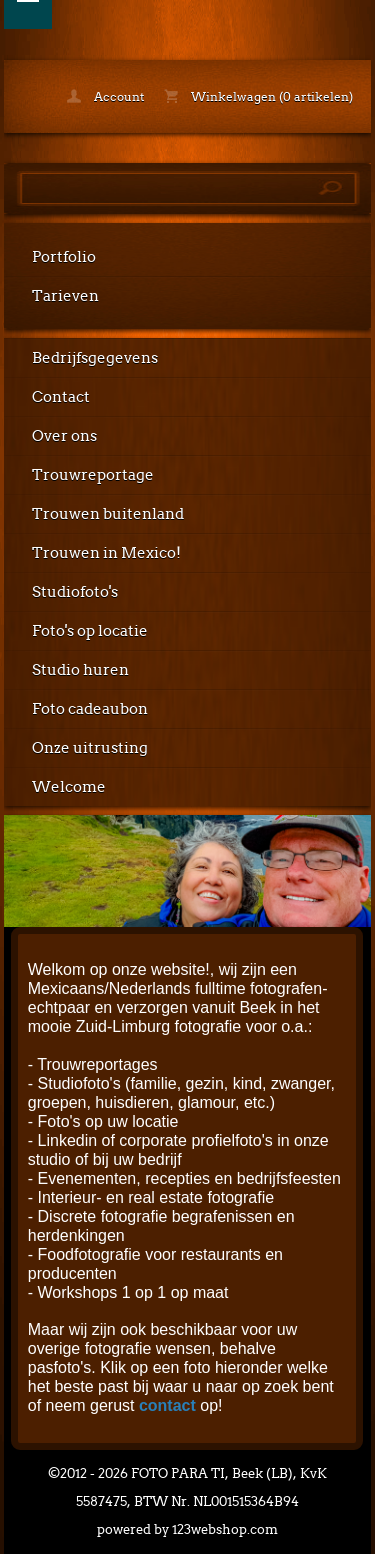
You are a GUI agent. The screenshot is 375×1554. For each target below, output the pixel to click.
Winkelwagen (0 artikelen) (258, 96)
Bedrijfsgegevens (95, 358)
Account (105, 96)
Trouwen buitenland (108, 514)
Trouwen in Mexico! (106, 553)
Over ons (64, 436)
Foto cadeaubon (90, 709)
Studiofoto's (75, 592)
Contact (61, 397)
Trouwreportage (93, 475)
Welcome (69, 787)
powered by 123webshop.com (187, 1529)
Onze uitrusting (90, 748)
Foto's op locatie (90, 631)
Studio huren (80, 670)
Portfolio (64, 257)
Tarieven (65, 296)
